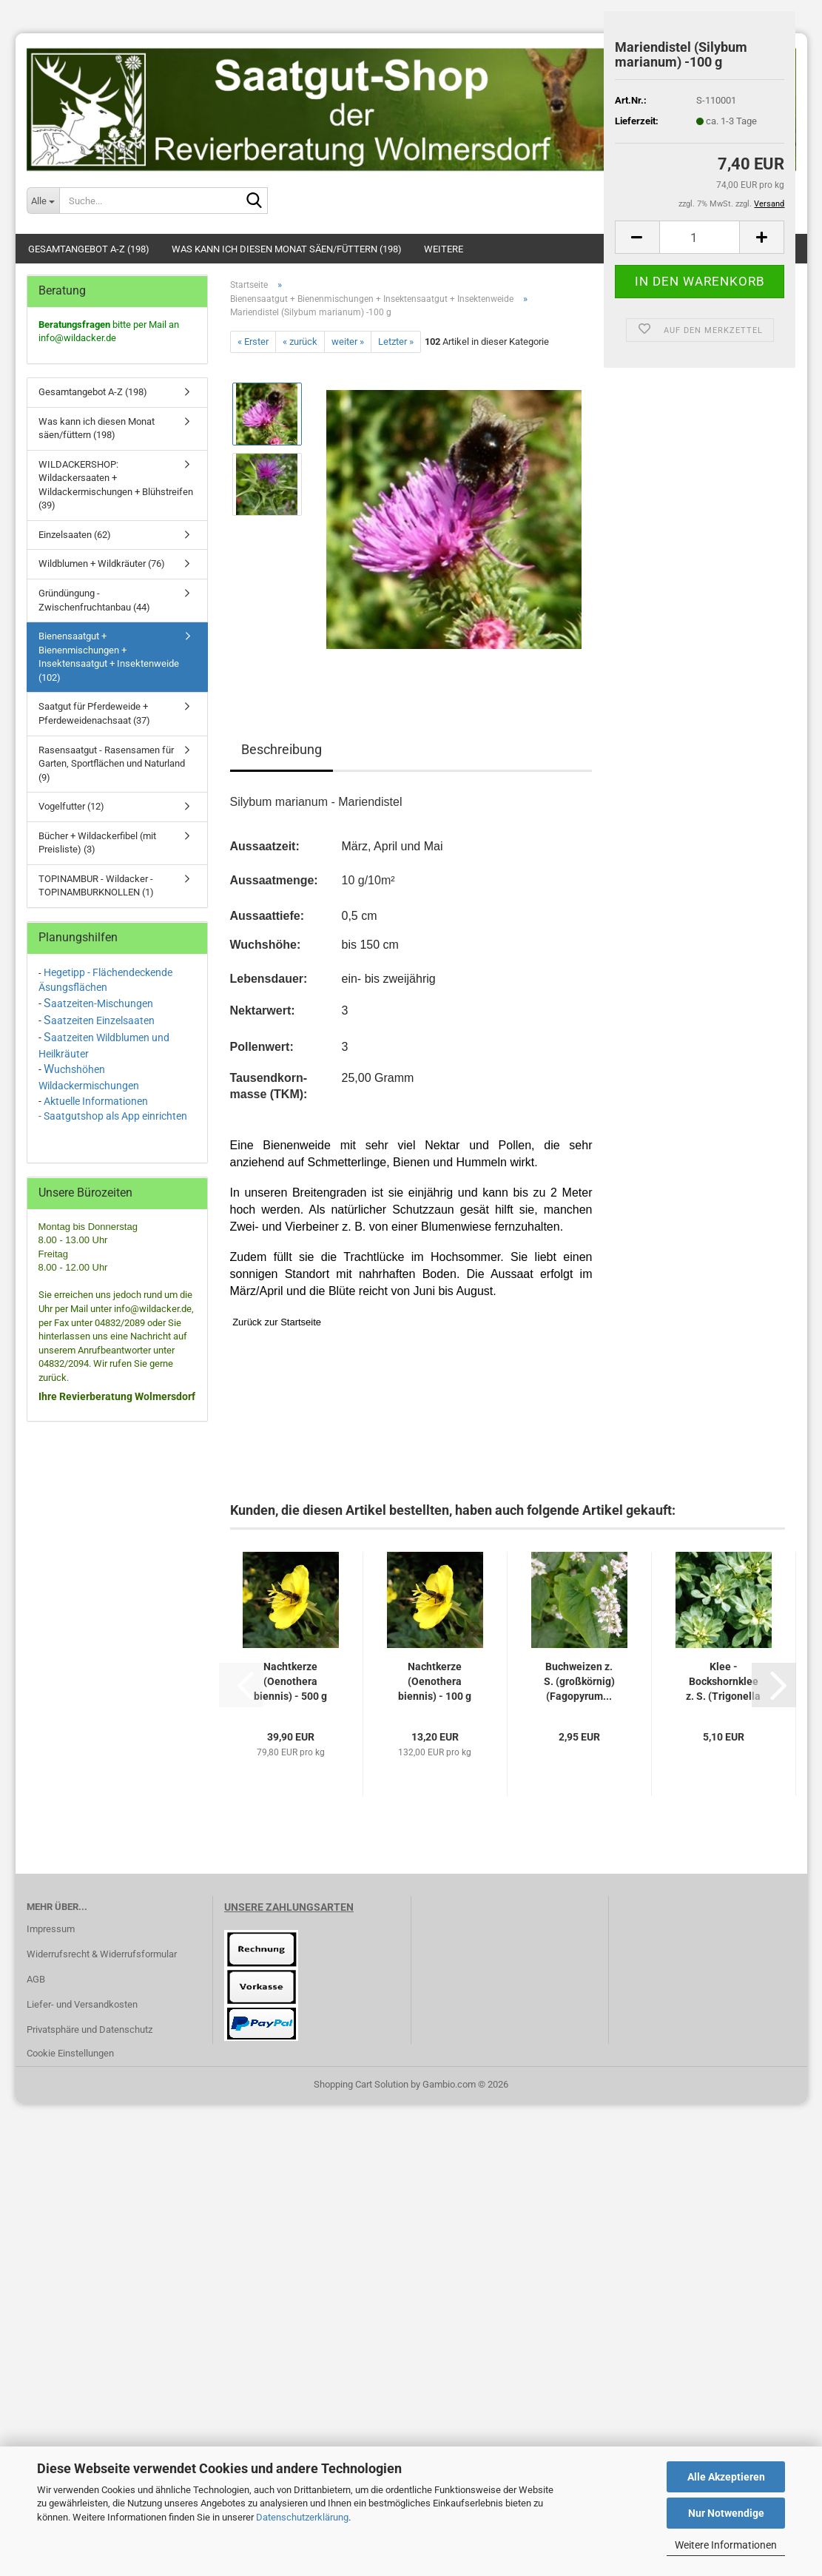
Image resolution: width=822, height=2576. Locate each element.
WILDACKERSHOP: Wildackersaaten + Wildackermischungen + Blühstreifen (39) (115, 485)
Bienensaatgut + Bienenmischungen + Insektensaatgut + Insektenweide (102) (108, 656)
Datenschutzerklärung (302, 2517)
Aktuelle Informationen (96, 1101)
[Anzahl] (700, 237)
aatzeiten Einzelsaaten (103, 1020)
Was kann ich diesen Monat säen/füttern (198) (287, 249)
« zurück (300, 341)
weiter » (347, 341)
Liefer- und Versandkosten (82, 2004)
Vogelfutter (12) (71, 806)
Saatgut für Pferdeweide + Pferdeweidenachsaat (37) (94, 713)
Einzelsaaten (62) (74, 534)
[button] (637, 237)
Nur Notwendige (726, 2513)
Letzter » (396, 341)
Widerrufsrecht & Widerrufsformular (102, 1954)
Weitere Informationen (726, 2545)
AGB (36, 1979)
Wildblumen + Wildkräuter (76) (101, 563)
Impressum (51, 1928)
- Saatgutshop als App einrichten (112, 1116)
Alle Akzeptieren (726, 2477)
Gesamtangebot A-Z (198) (88, 249)
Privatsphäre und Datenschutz (89, 2029)
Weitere (443, 249)
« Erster (253, 341)
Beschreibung (281, 749)
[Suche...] (43, 200)
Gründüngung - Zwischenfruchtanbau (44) (94, 600)
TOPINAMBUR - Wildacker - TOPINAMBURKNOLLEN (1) (96, 885)
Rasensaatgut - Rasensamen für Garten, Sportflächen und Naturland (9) (111, 763)
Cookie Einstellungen (70, 2053)
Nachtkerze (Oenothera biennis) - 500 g (290, 1681)
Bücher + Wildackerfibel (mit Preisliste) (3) (97, 842)
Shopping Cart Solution (361, 2084)
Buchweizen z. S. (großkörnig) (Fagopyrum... (579, 1681)
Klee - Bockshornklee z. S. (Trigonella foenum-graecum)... (723, 1682)
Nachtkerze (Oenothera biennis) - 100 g (434, 1681)
